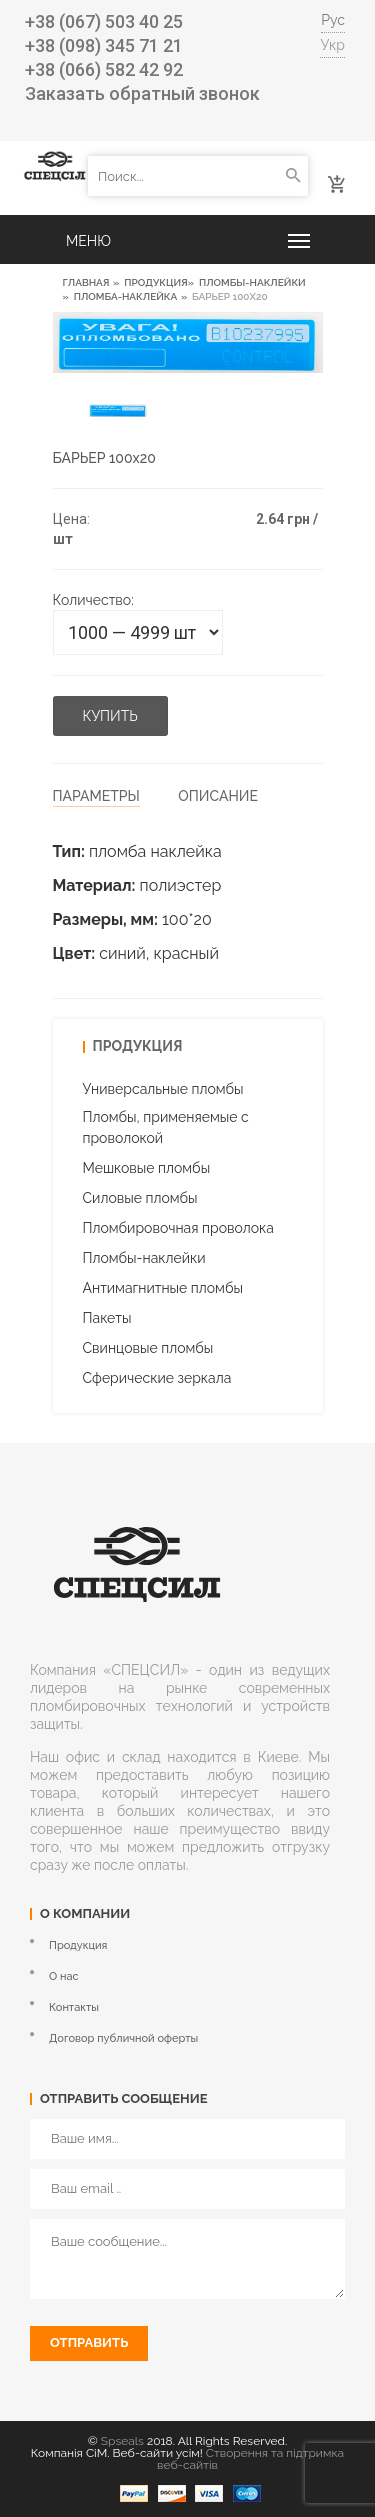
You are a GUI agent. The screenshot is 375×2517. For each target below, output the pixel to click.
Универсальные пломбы (163, 1089)
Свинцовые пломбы (148, 1348)
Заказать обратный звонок (142, 93)
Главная (86, 282)
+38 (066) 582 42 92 (104, 69)
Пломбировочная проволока (178, 1228)
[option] (118, 410)
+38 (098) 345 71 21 (104, 45)
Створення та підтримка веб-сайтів (250, 2459)
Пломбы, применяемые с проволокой (166, 1127)
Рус (333, 20)
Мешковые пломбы (147, 1168)
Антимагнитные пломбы (163, 1288)
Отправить (89, 2342)
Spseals (122, 2441)
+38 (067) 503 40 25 (104, 21)
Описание (218, 796)
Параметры (96, 796)
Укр (332, 45)
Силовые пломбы (140, 1198)
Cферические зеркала (157, 1378)
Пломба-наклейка (126, 296)
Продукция (155, 282)
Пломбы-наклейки (252, 282)
